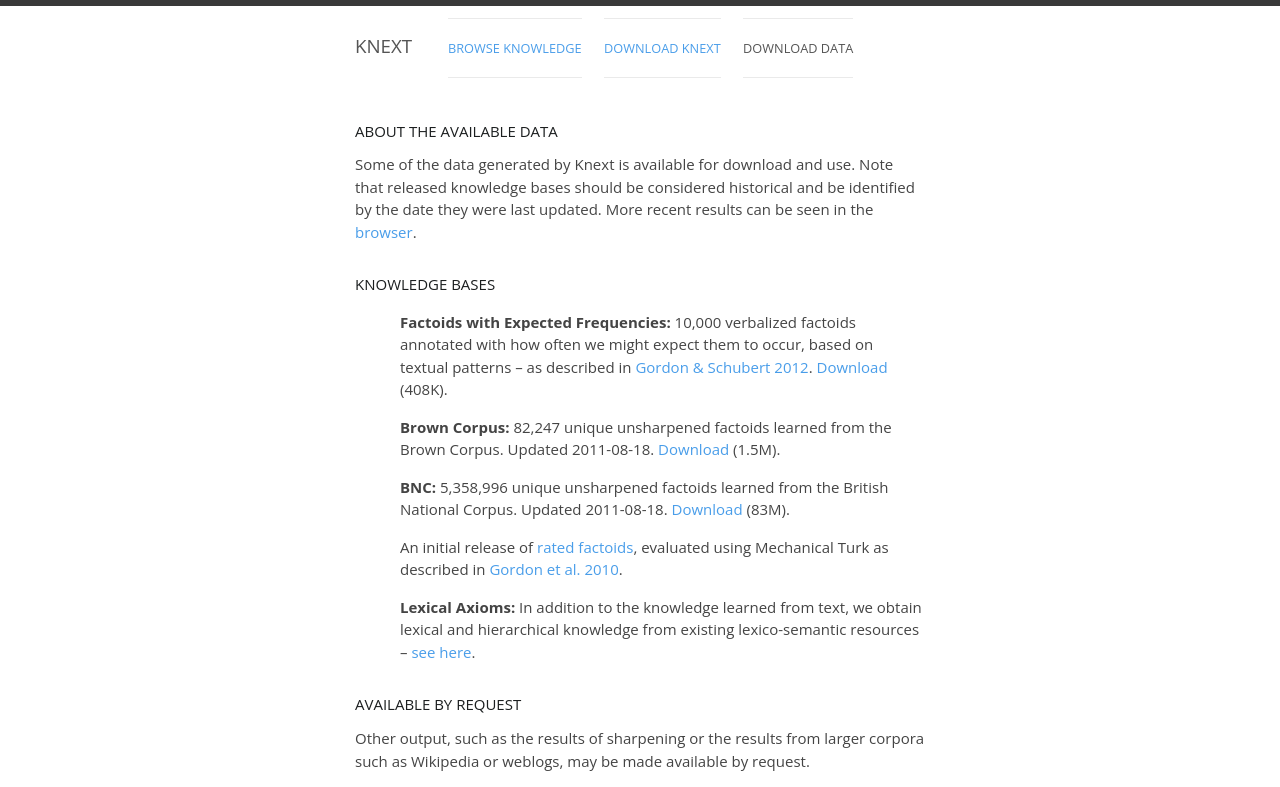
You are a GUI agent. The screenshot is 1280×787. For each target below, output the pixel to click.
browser (384, 232)
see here (441, 652)
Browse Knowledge (515, 48)
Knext (383, 45)
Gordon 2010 (553, 569)
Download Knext (662, 48)
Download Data (798, 48)
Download (852, 367)
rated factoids (585, 547)
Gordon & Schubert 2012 (721, 367)
